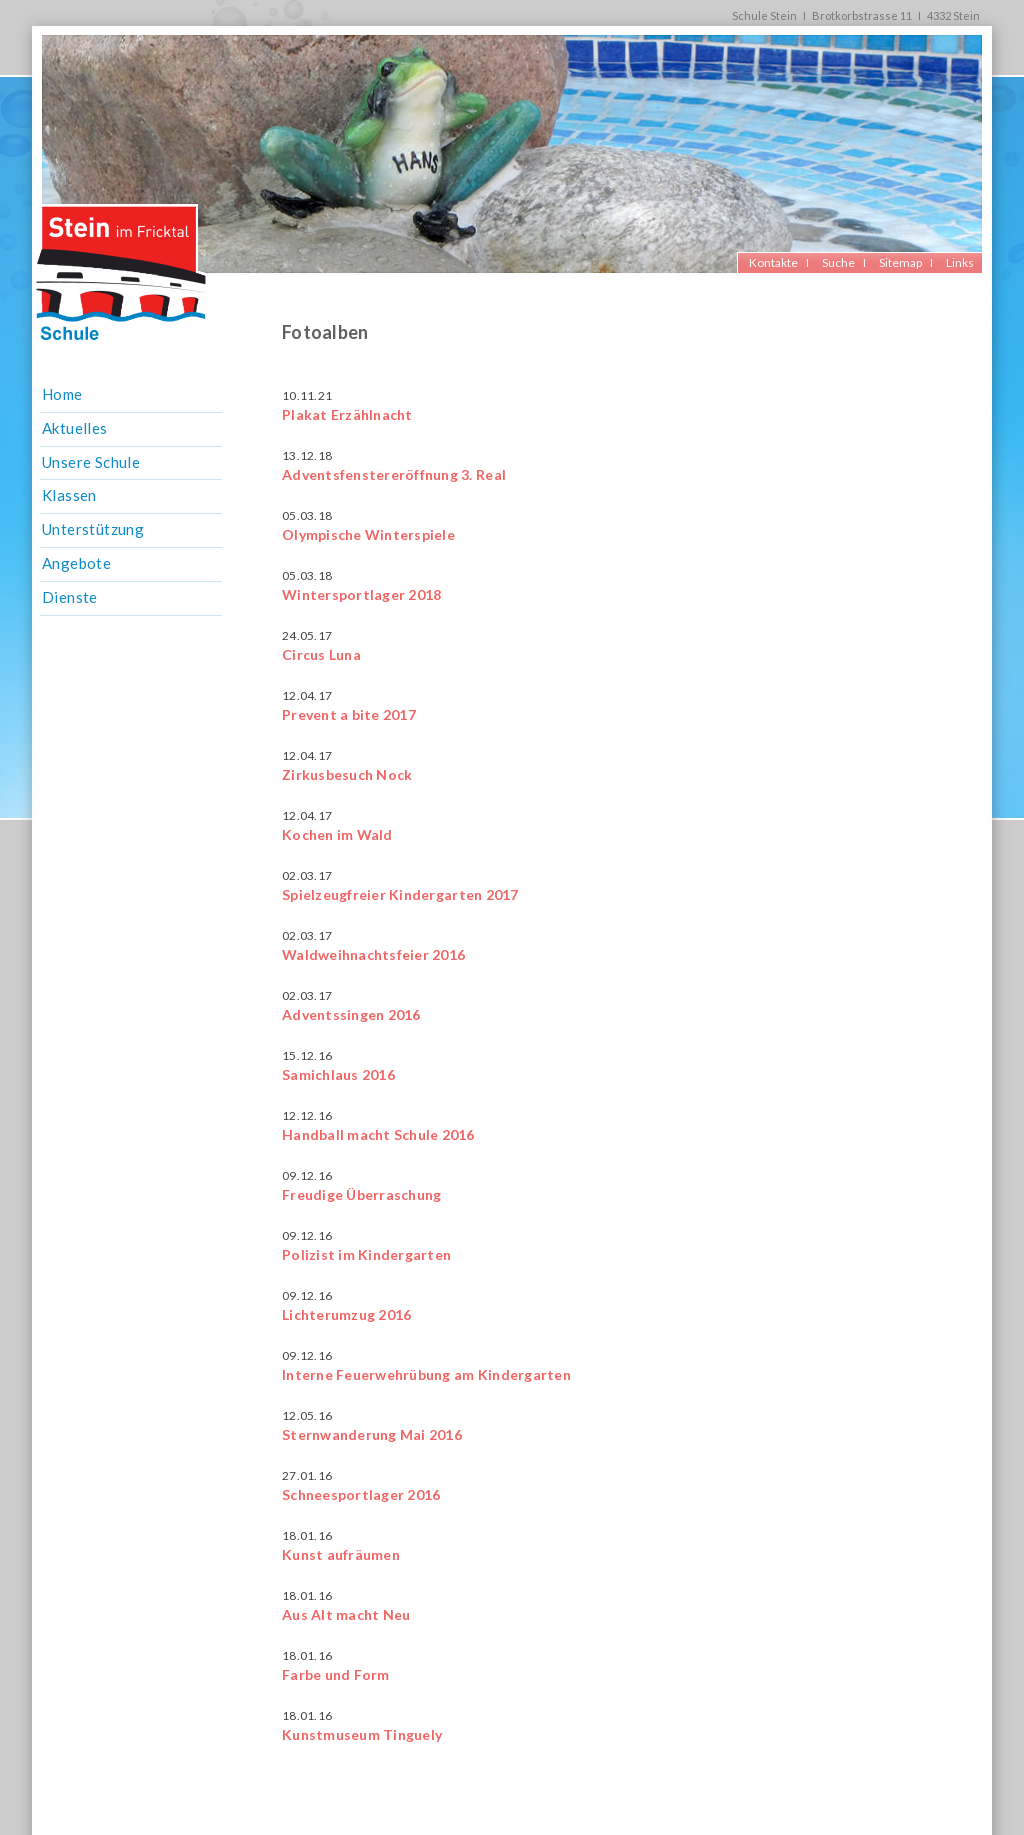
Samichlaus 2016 (338, 1074)
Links (960, 262)
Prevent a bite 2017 (349, 714)
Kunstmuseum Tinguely (362, 1734)
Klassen (69, 495)
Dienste (70, 597)
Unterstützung (93, 529)
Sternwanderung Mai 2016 (372, 1434)
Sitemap (900, 262)
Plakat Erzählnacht (347, 414)
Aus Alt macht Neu (346, 1614)
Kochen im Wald (337, 834)
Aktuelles (75, 428)
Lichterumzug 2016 (346, 1314)
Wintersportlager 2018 (361, 594)
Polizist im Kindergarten (366, 1254)
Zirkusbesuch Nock (347, 774)
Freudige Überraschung (361, 1194)
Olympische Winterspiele (368, 534)
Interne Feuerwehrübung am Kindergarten (426, 1374)
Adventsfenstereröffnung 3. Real (394, 474)
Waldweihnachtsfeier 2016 (373, 954)
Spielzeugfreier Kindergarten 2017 (400, 894)
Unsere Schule (91, 462)
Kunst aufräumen (341, 1554)
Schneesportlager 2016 (361, 1494)
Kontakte (773, 262)
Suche (838, 262)
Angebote (76, 563)
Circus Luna (321, 654)
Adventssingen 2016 (351, 1014)
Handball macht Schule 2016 (378, 1134)
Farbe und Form (336, 1674)
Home (62, 394)
